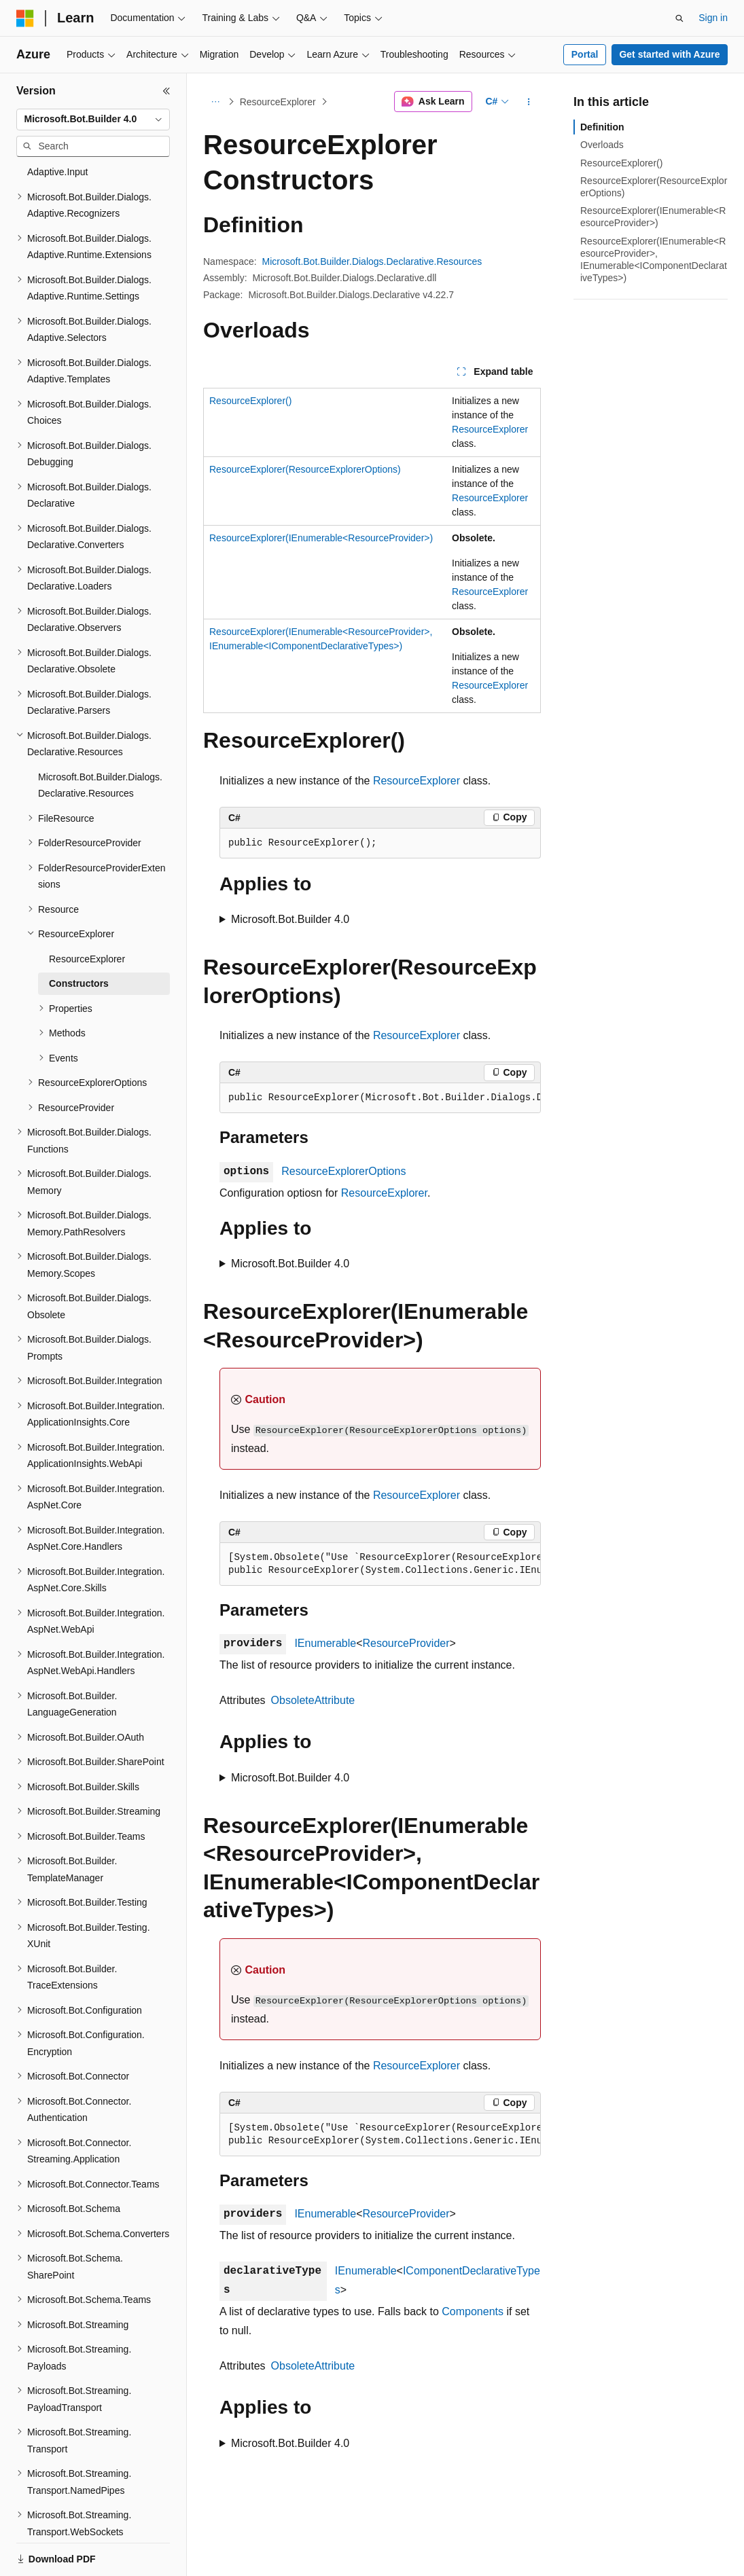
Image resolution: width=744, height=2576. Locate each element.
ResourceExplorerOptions (343, 1171)
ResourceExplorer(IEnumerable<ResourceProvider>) (321, 537)
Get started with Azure (669, 54)
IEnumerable (325, 1643)
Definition (602, 127)
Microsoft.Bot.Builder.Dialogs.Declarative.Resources (372, 261)
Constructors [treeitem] (79, 936)
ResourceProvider (405, 1643)
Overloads (602, 144)
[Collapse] (166, 91)
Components (472, 2311)
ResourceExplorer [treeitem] (87, 912)
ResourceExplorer (278, 101)
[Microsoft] (25, 18)
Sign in (713, 17)
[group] (380, 1098)
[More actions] (529, 102)
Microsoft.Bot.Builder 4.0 (290, 919)
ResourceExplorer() (250, 400)
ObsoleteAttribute (313, 1700)
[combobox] (93, 119)
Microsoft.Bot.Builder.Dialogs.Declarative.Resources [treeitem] (100, 738)
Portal (585, 54)
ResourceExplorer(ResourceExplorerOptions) (305, 469)
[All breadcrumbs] (215, 102)
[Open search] (679, 18)
